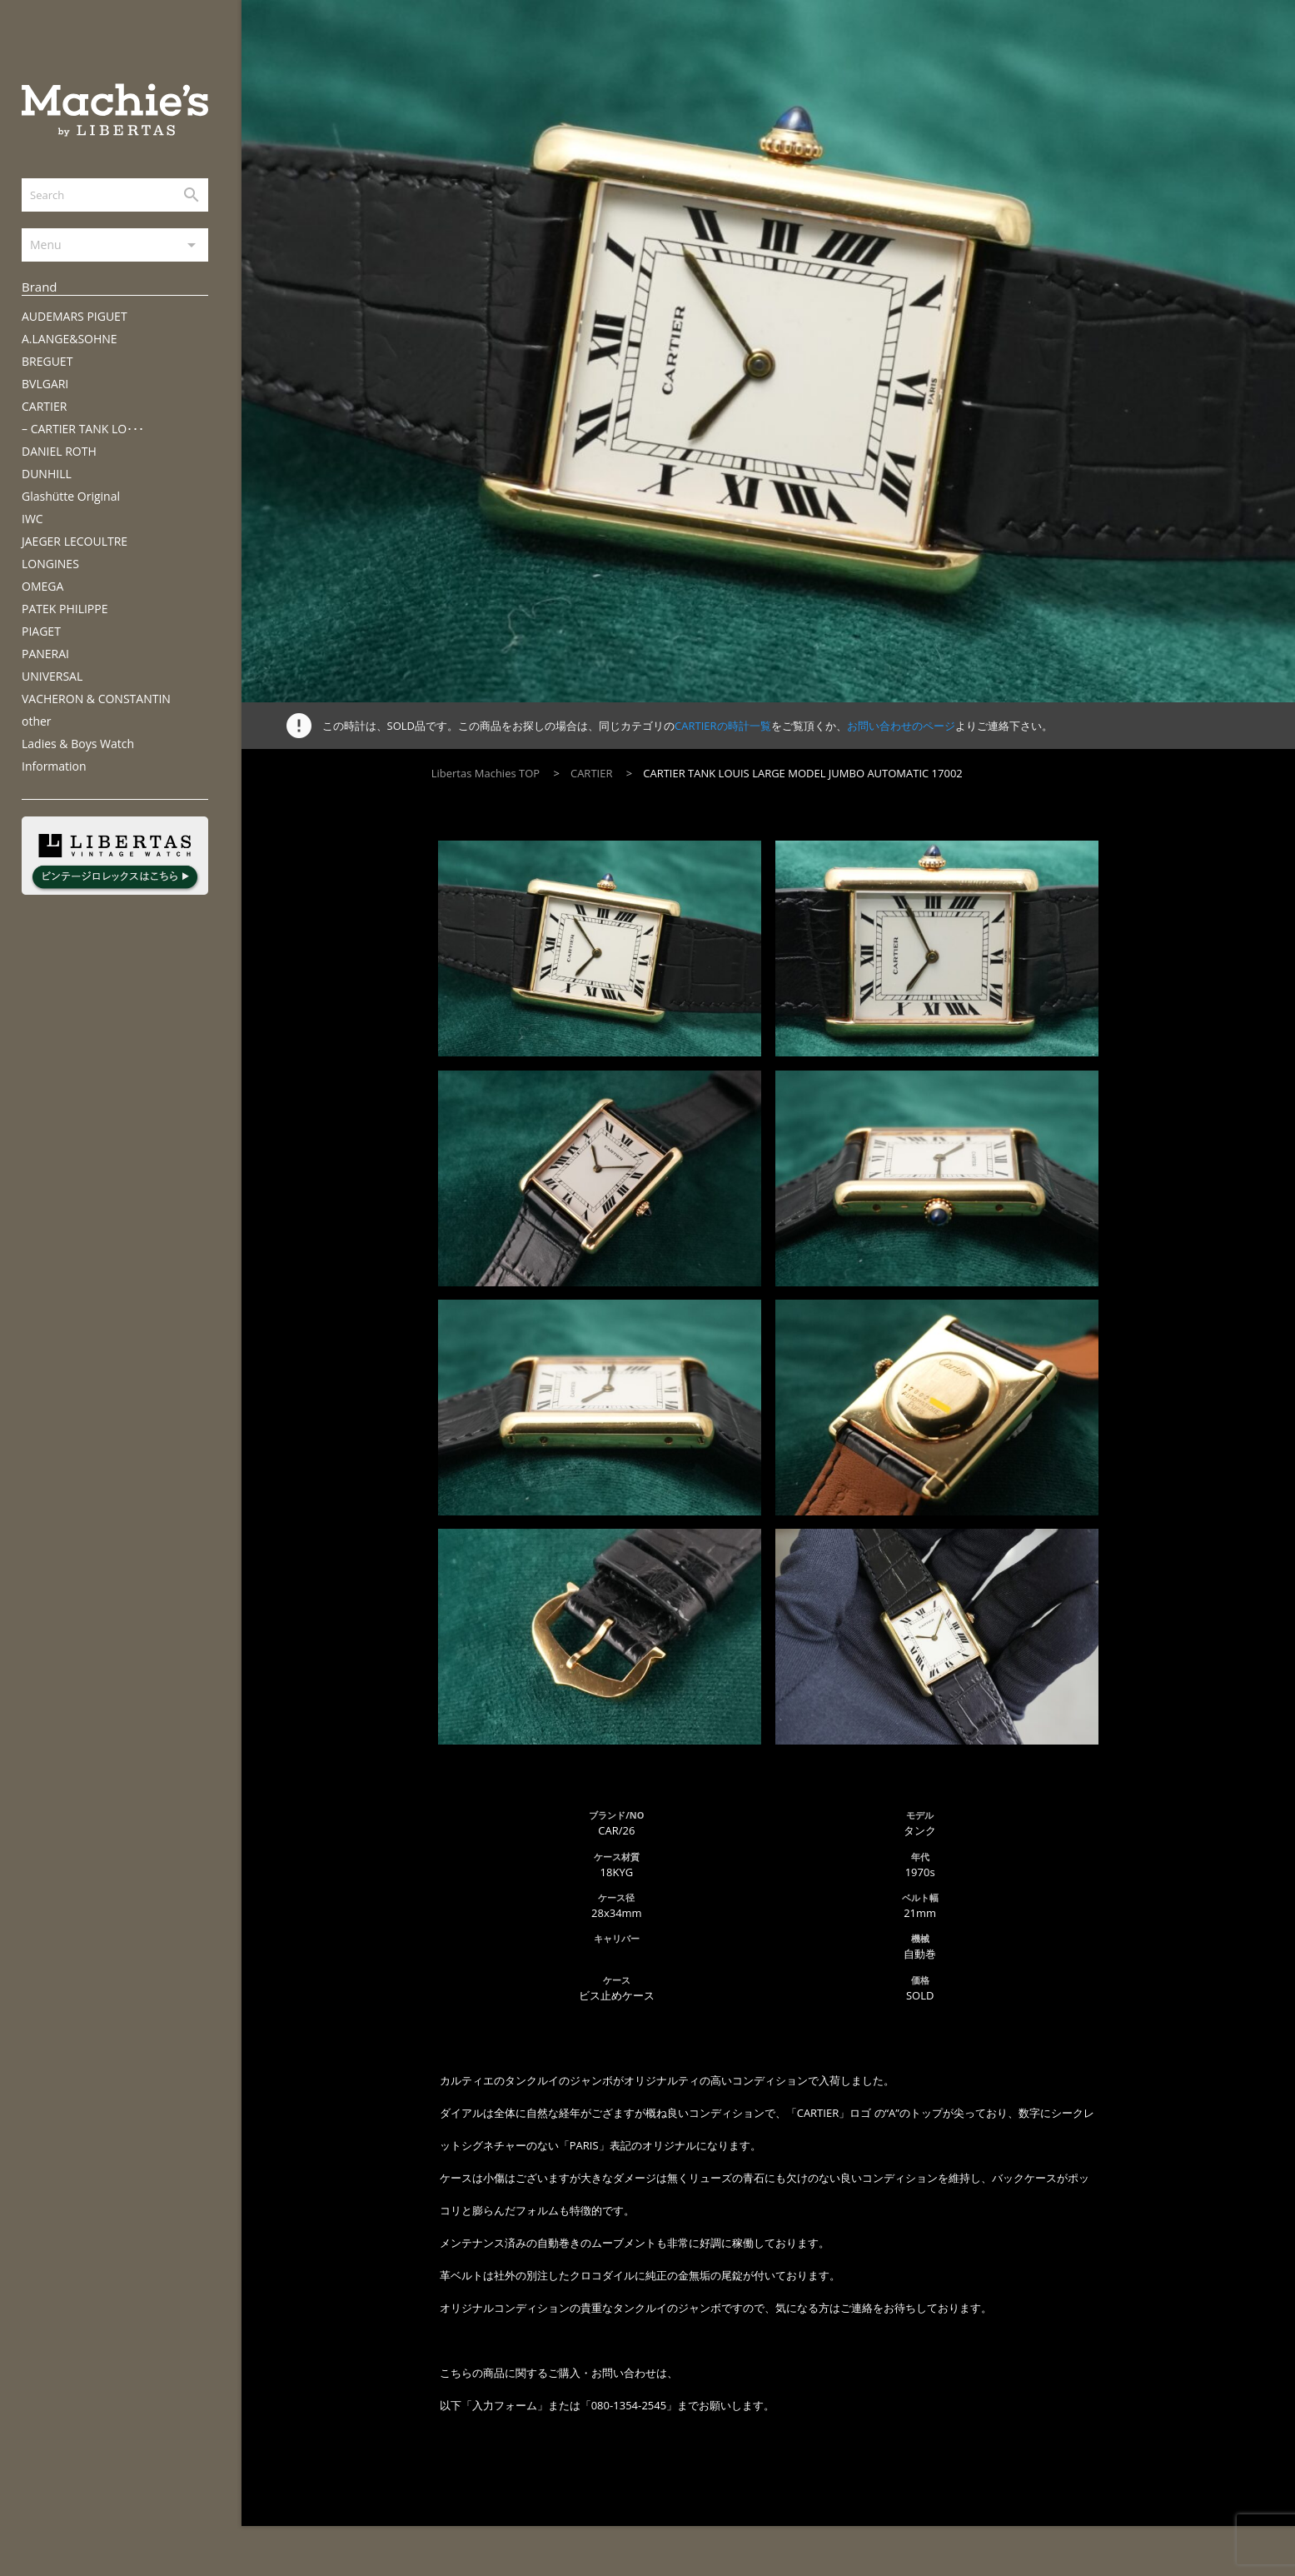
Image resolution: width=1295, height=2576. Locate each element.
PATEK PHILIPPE (64, 609)
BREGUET (47, 361)
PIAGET (41, 631)
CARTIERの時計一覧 (722, 725)
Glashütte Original (71, 496)
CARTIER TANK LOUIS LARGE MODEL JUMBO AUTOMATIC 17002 (803, 773)
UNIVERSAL (52, 676)
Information (54, 766)
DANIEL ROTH (59, 451)
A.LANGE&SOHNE (69, 339)
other (37, 721)
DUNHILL (47, 474)
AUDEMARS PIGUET (74, 316)
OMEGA (42, 586)
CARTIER (44, 406)
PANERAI (45, 653)
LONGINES (50, 564)
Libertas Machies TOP (485, 773)
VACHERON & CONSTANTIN (96, 698)
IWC (32, 519)
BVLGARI (45, 384)
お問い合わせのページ (901, 725)
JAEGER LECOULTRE (74, 541)
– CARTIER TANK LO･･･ (83, 429)
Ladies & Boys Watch (78, 743)
